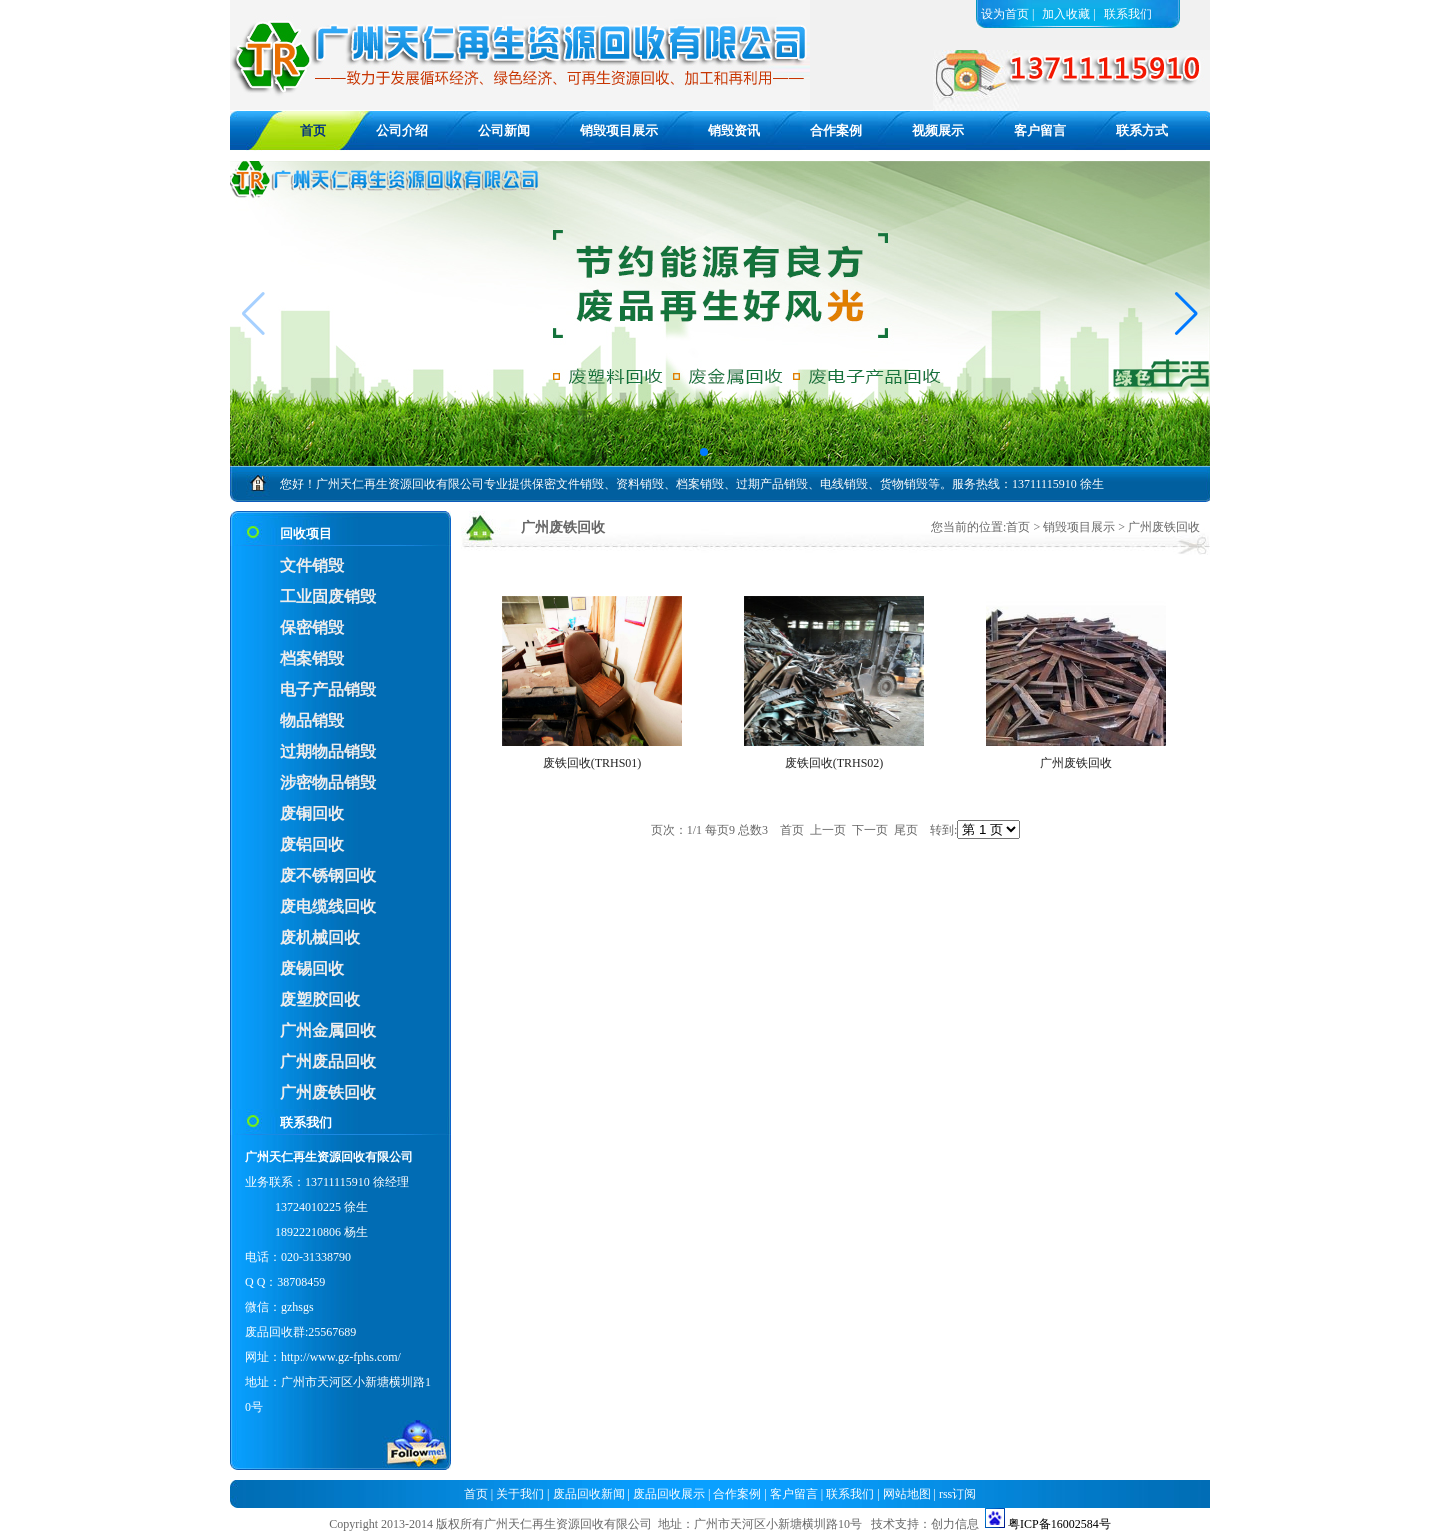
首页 (1018, 527)
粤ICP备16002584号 (1059, 1524)
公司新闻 (504, 130)
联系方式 (1142, 130)
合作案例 (836, 130)
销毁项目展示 (619, 130)
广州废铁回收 (1164, 527)
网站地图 (907, 1494)
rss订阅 (957, 1494)
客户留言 (1040, 130)
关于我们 (520, 1494)
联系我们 (1128, 14)
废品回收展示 (669, 1494)
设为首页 (1005, 14)
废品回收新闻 (589, 1494)
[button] (1186, 314)
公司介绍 (402, 130)
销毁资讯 (734, 130)
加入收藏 (1066, 14)
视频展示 (938, 130)
